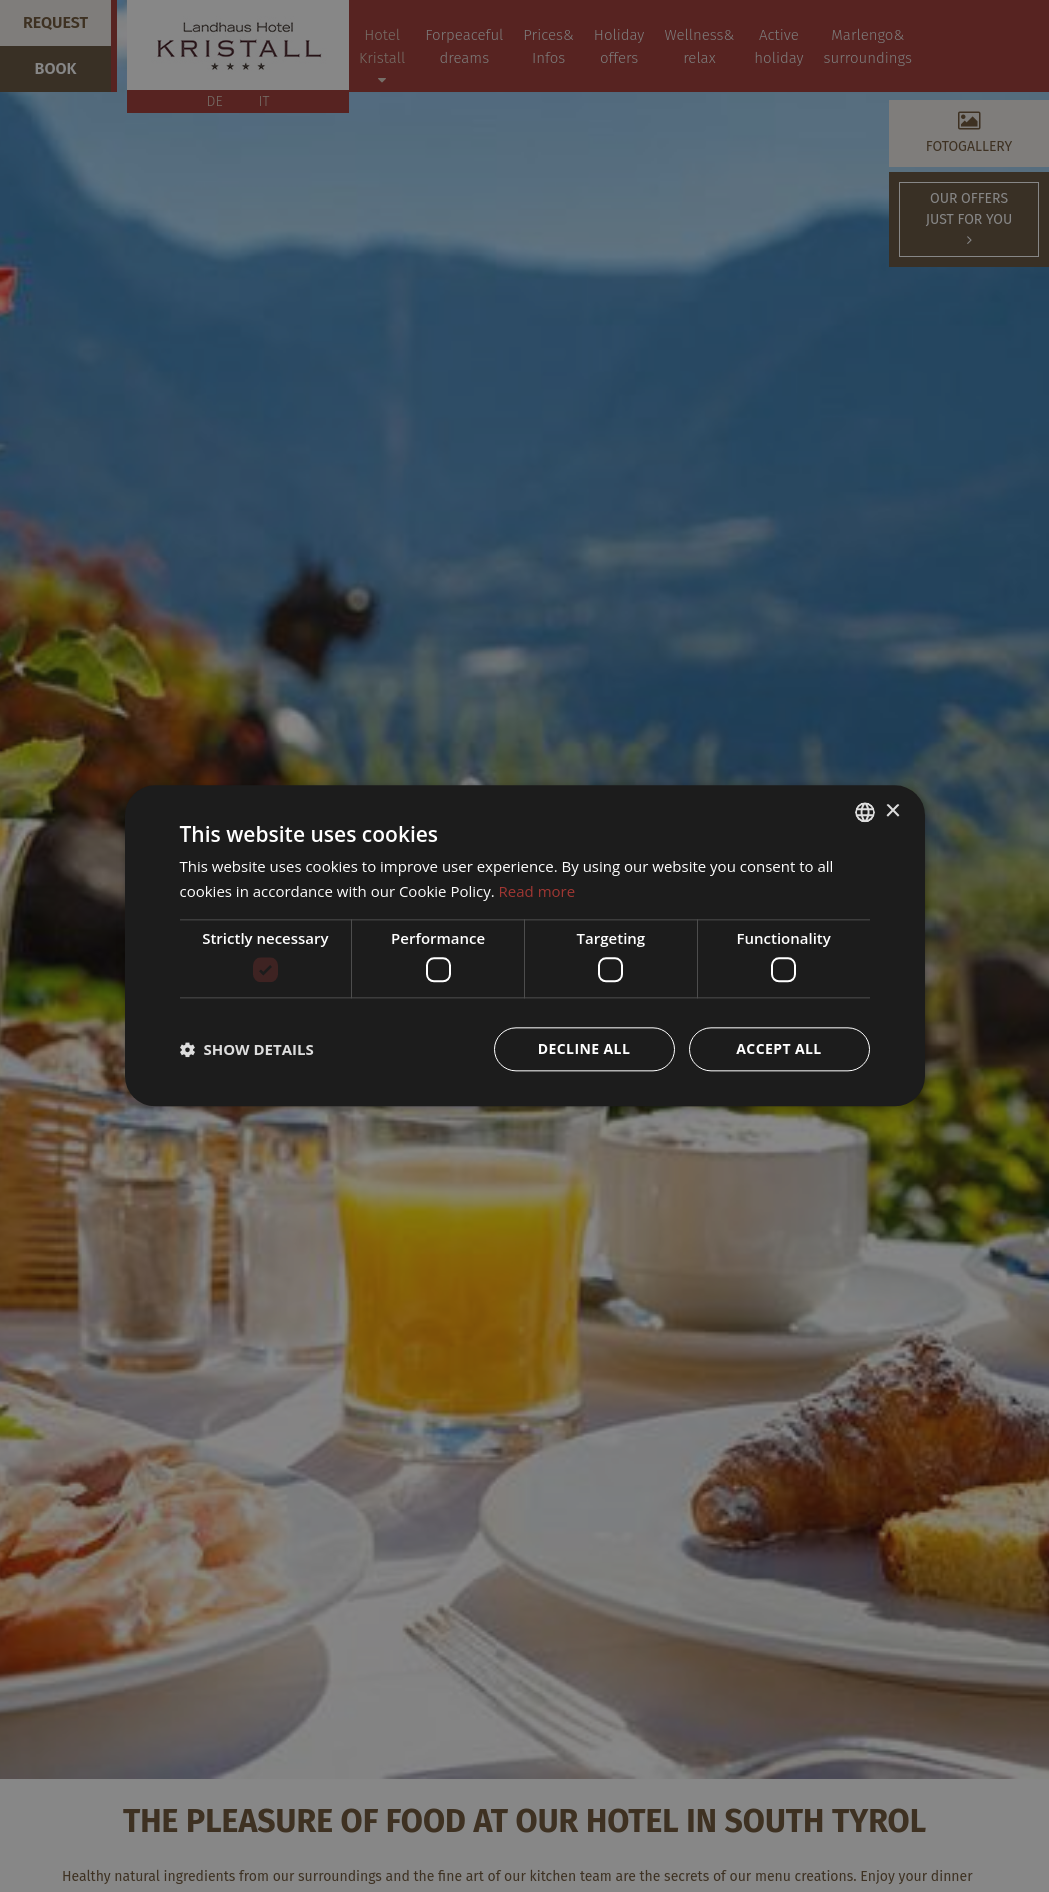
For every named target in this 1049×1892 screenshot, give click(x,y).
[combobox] (865, 812)
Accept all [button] (778, 1049)
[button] (247, 1050)
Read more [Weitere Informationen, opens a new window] (537, 891)
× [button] (892, 811)
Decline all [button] (584, 1049)
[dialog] (525, 945)
